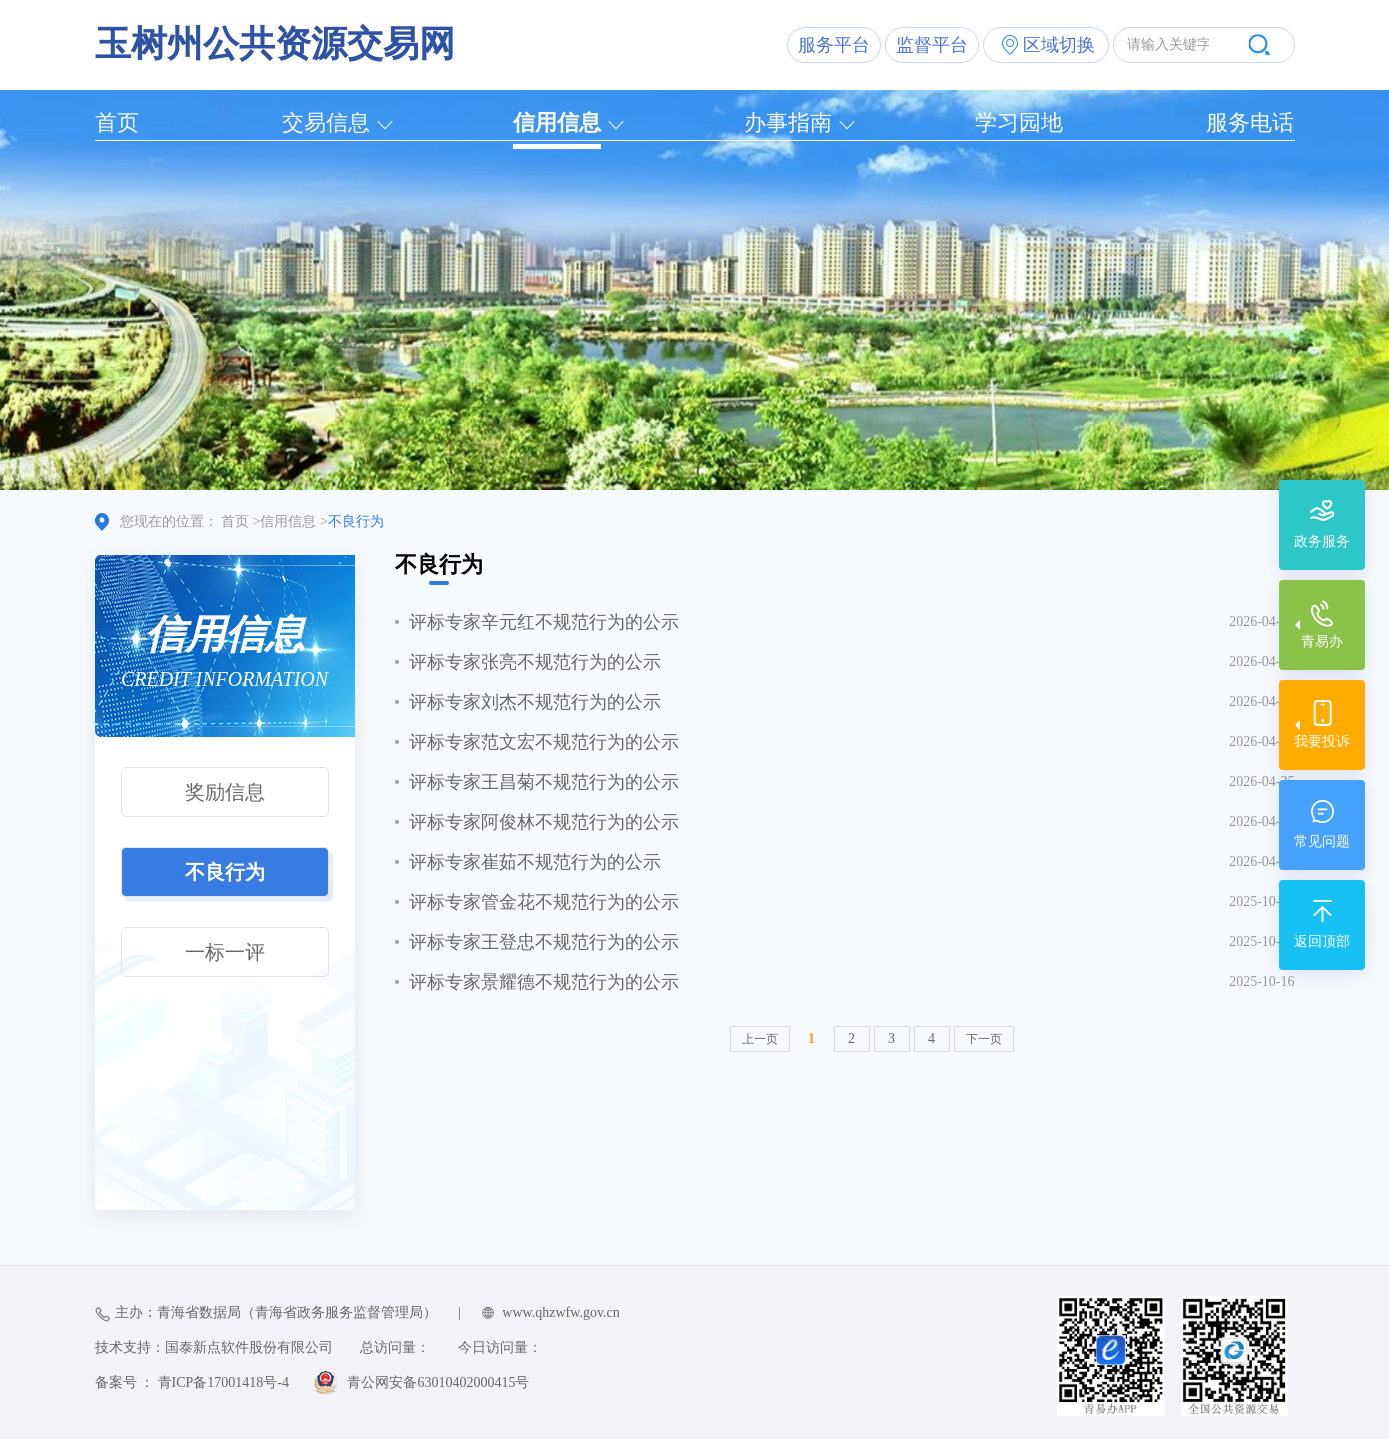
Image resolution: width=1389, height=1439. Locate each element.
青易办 (1322, 641)
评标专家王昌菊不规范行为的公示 (544, 782)
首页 (117, 122)
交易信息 (326, 122)
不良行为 (225, 872)
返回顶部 (1322, 941)
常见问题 (1322, 841)
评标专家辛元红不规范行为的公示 (544, 622)
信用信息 (557, 122)
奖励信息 (225, 792)
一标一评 (225, 952)
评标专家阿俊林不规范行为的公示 (544, 822)
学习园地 (1019, 122)
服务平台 (834, 45)
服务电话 (1250, 122)
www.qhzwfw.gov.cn (560, 1312)
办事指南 (788, 122)
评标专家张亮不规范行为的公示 (535, 662)
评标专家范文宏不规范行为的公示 (544, 742)
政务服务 (1322, 541)
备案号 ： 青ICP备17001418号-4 (192, 1382)
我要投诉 (1322, 741)
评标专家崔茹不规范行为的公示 (535, 862)
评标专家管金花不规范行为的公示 (544, 902)
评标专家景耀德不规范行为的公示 (544, 982)
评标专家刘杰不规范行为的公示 (535, 702)
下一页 (984, 1039)
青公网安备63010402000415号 (438, 1382)
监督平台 (932, 45)
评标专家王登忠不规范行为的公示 (544, 942)
